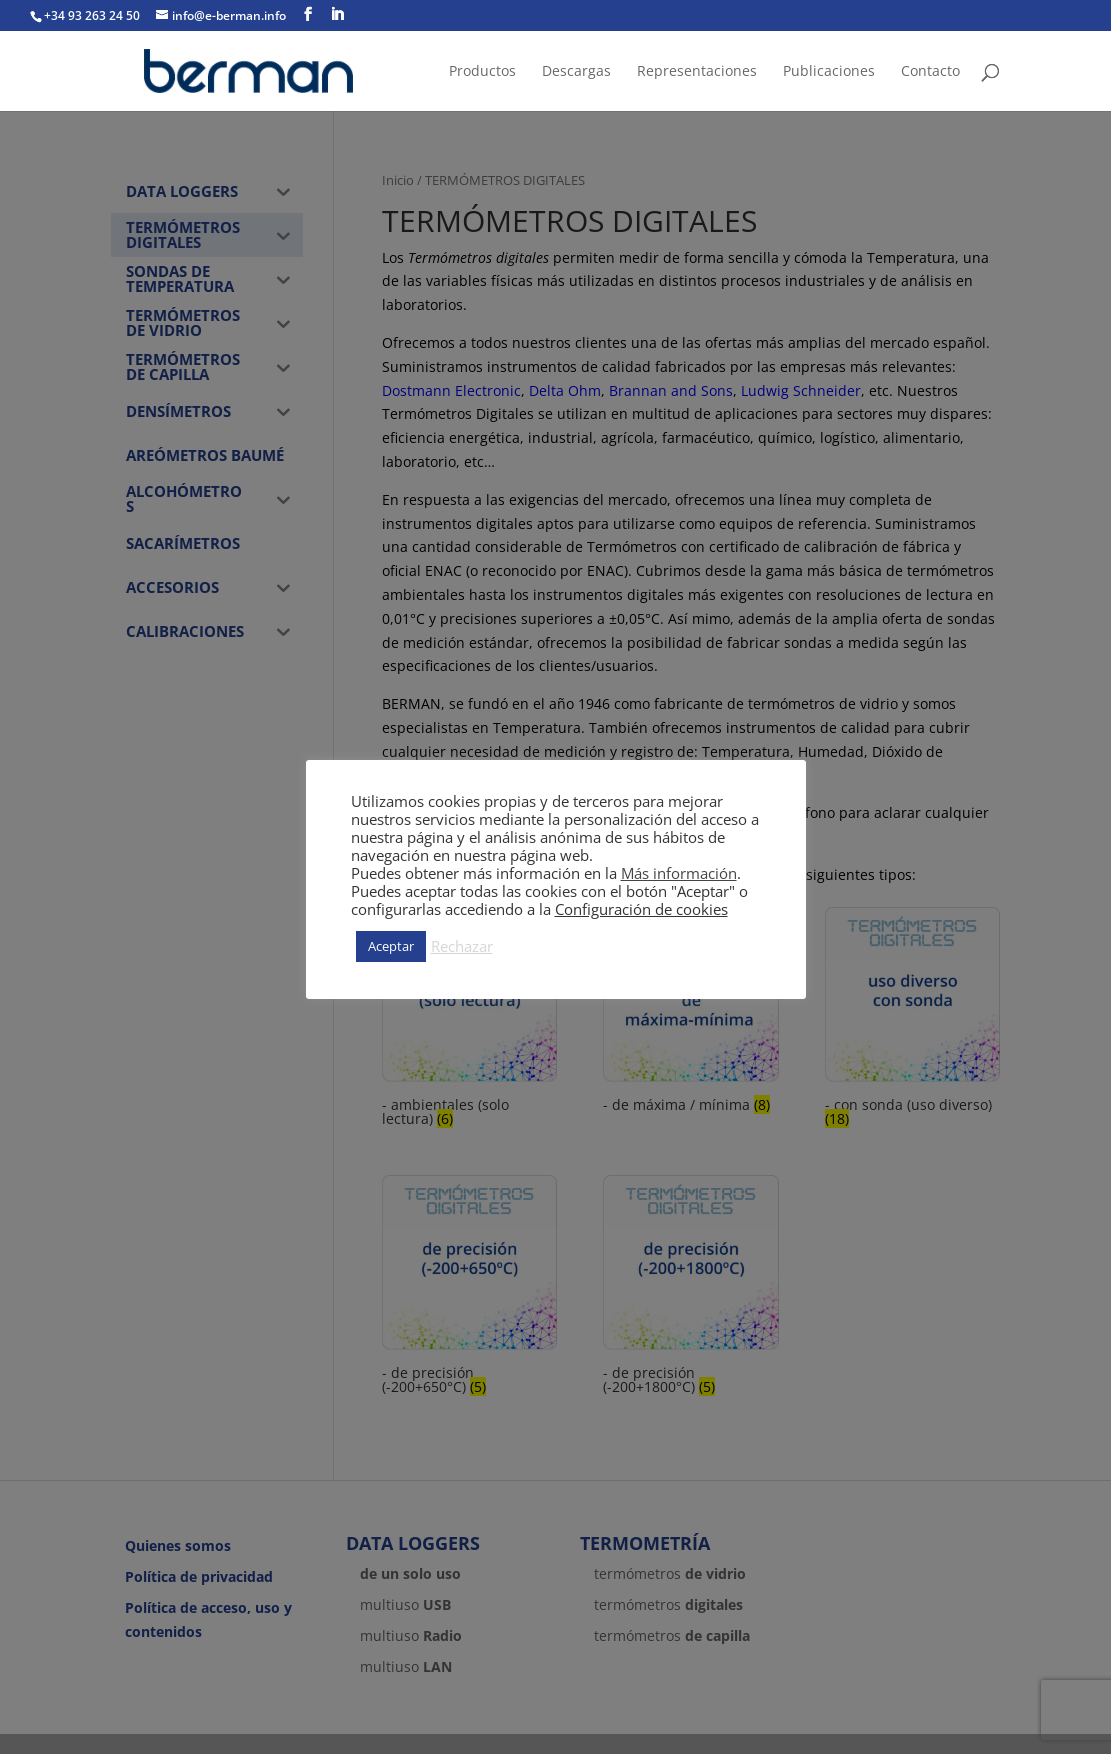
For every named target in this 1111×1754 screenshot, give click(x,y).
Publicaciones (829, 72)
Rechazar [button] (462, 946)
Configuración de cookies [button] (641, 909)
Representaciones (697, 72)
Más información (679, 873)
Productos (482, 72)
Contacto (930, 72)
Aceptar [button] (391, 946)
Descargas (576, 72)
